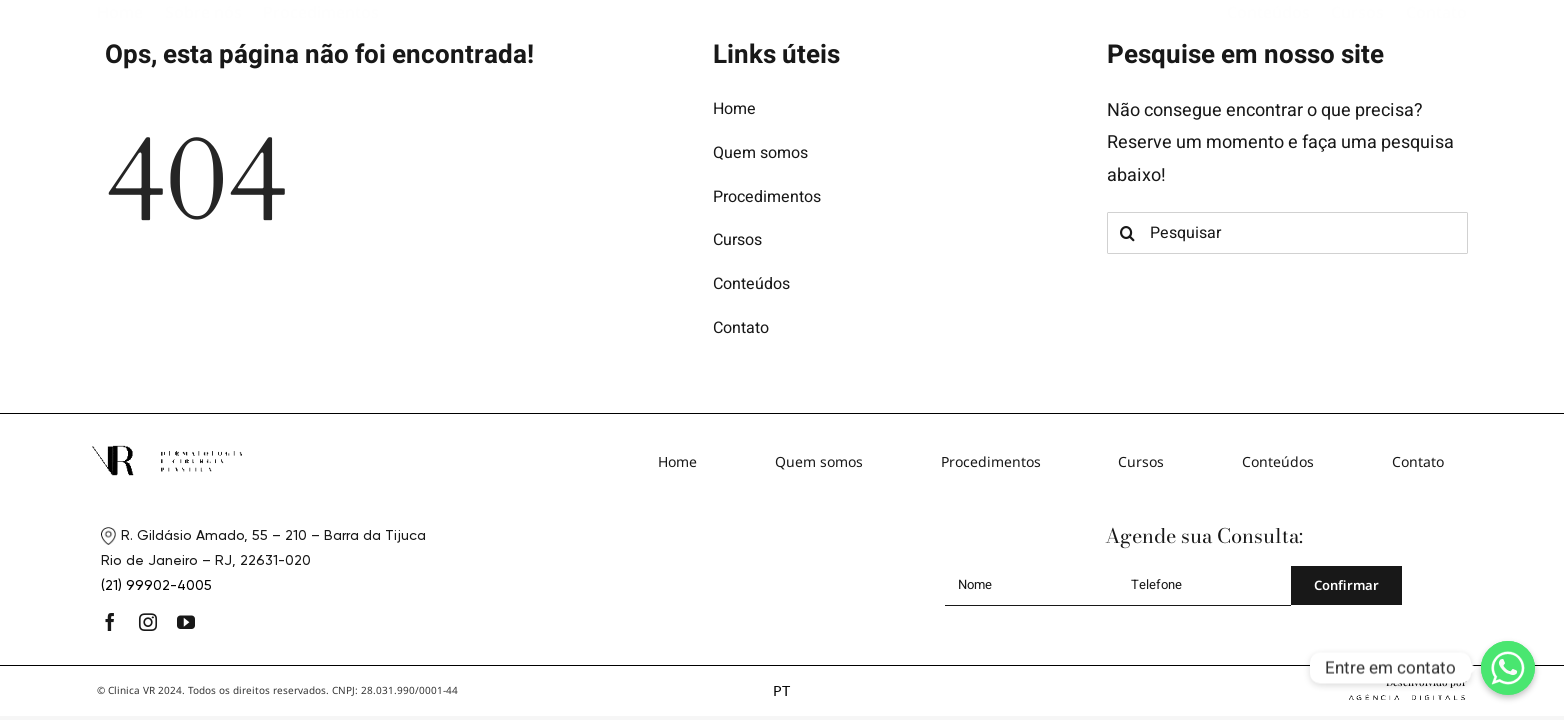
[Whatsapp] (1508, 668)
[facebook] (110, 622)
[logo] (782, 23)
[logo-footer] (167, 453)
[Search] (1128, 233)
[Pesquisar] (1288, 233)
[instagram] (148, 622)
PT (781, 690)
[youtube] (186, 622)
